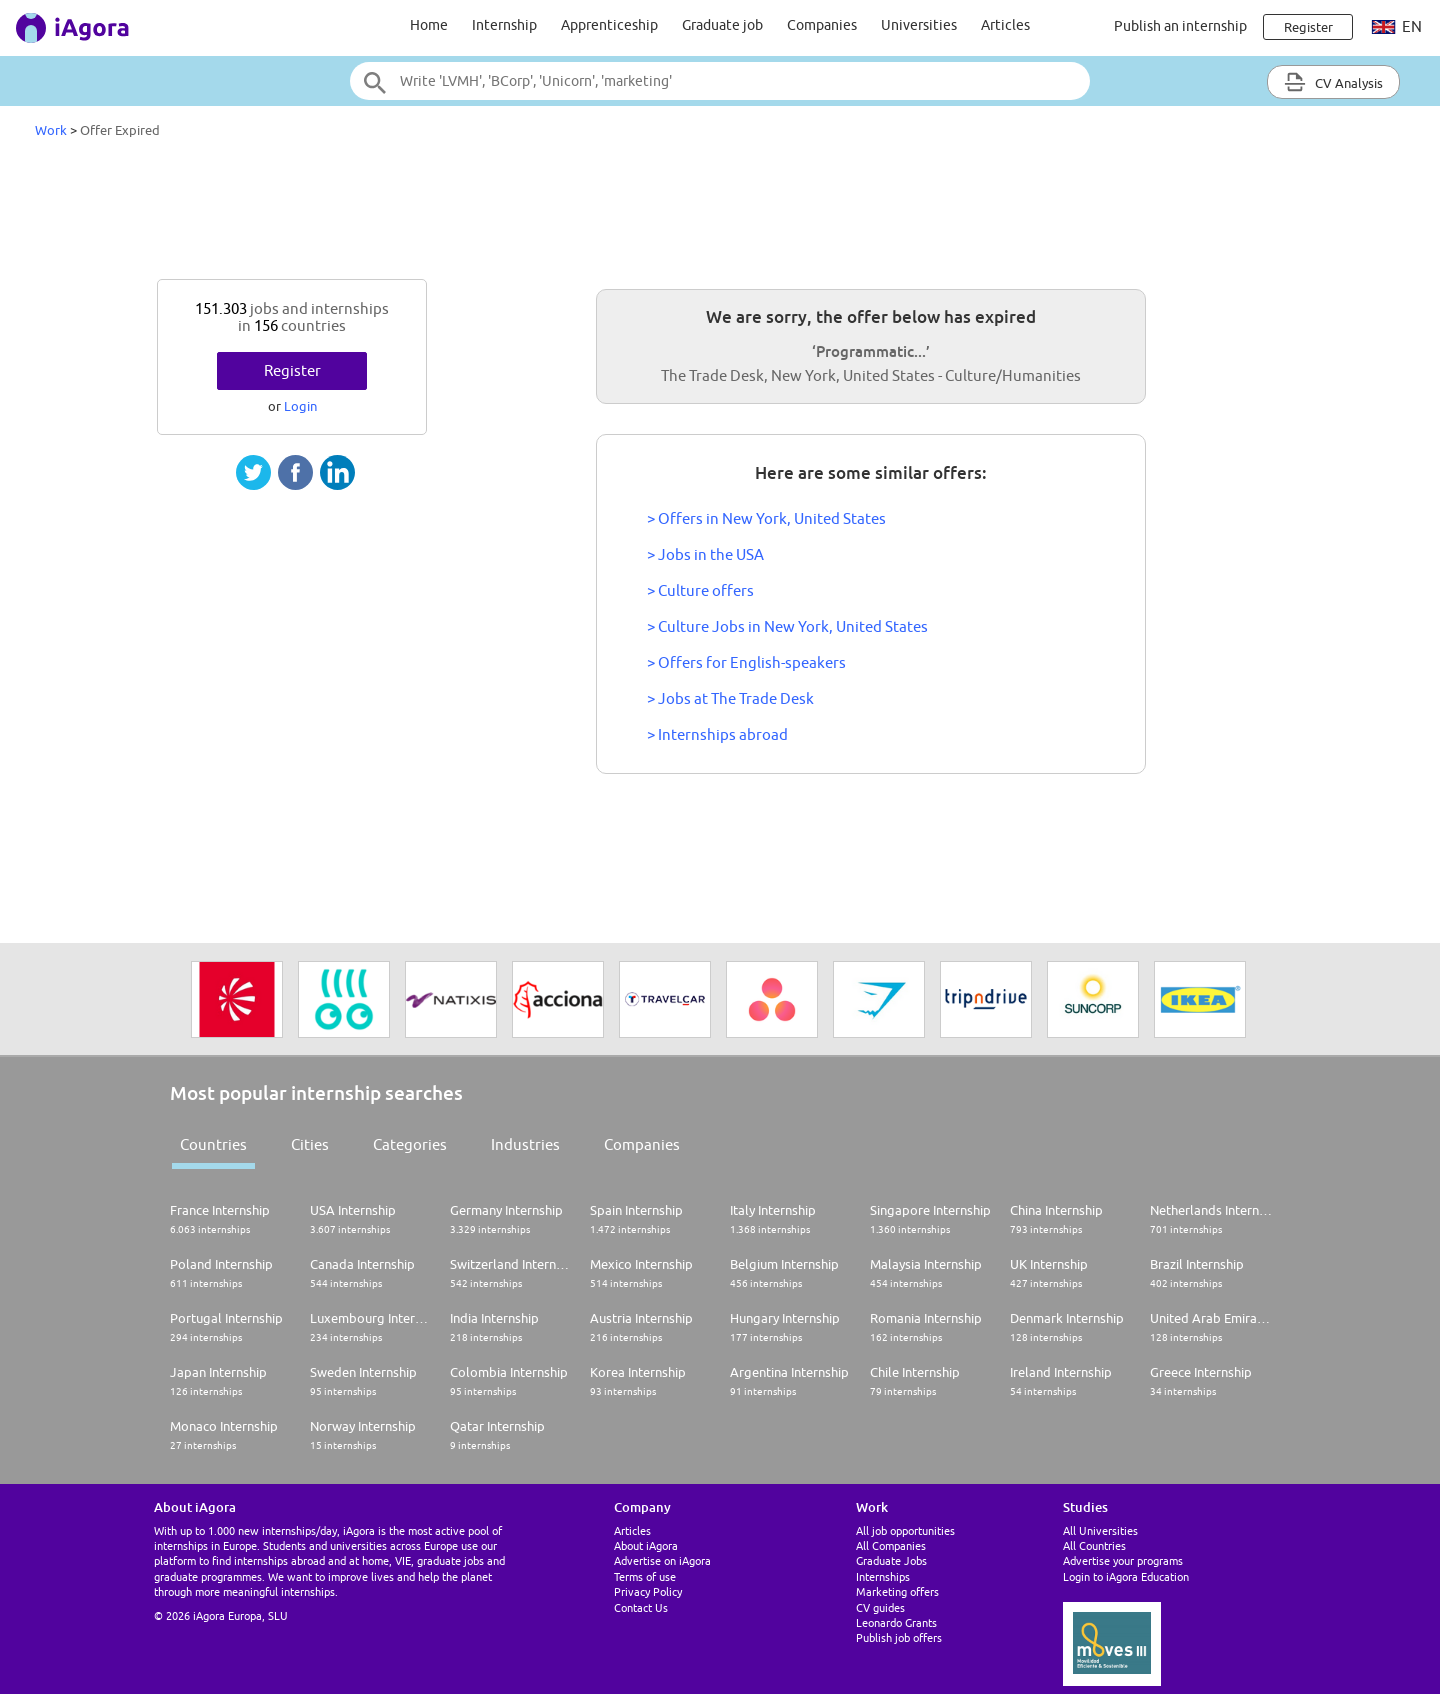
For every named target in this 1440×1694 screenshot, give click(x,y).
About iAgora (646, 1545)
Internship (504, 25)
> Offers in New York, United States (766, 518)
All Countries (1094, 1545)
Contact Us (641, 1607)
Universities (919, 25)
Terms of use (645, 1576)
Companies (822, 25)
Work (51, 130)
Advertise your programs (1123, 1560)
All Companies (891, 1545)
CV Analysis (1333, 82)
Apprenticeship (609, 25)
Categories (410, 1144)
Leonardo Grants (896, 1622)
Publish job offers (899, 1637)
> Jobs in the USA (705, 554)
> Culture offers (700, 590)
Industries (525, 1144)
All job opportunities (905, 1530)
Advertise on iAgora (662, 1560)
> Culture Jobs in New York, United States (787, 626)
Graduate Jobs (891, 1560)
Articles (1005, 25)
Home (429, 25)
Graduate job (722, 25)
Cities (310, 1144)
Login (300, 406)
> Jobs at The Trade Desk (730, 698)
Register (292, 370)
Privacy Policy (648, 1591)
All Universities (1100, 1530)
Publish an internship (1180, 26)
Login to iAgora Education (1126, 1576)
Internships (883, 1576)
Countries (213, 1144)
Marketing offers (897, 1591)
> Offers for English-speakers (746, 662)
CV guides (880, 1607)
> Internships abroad (717, 734)
